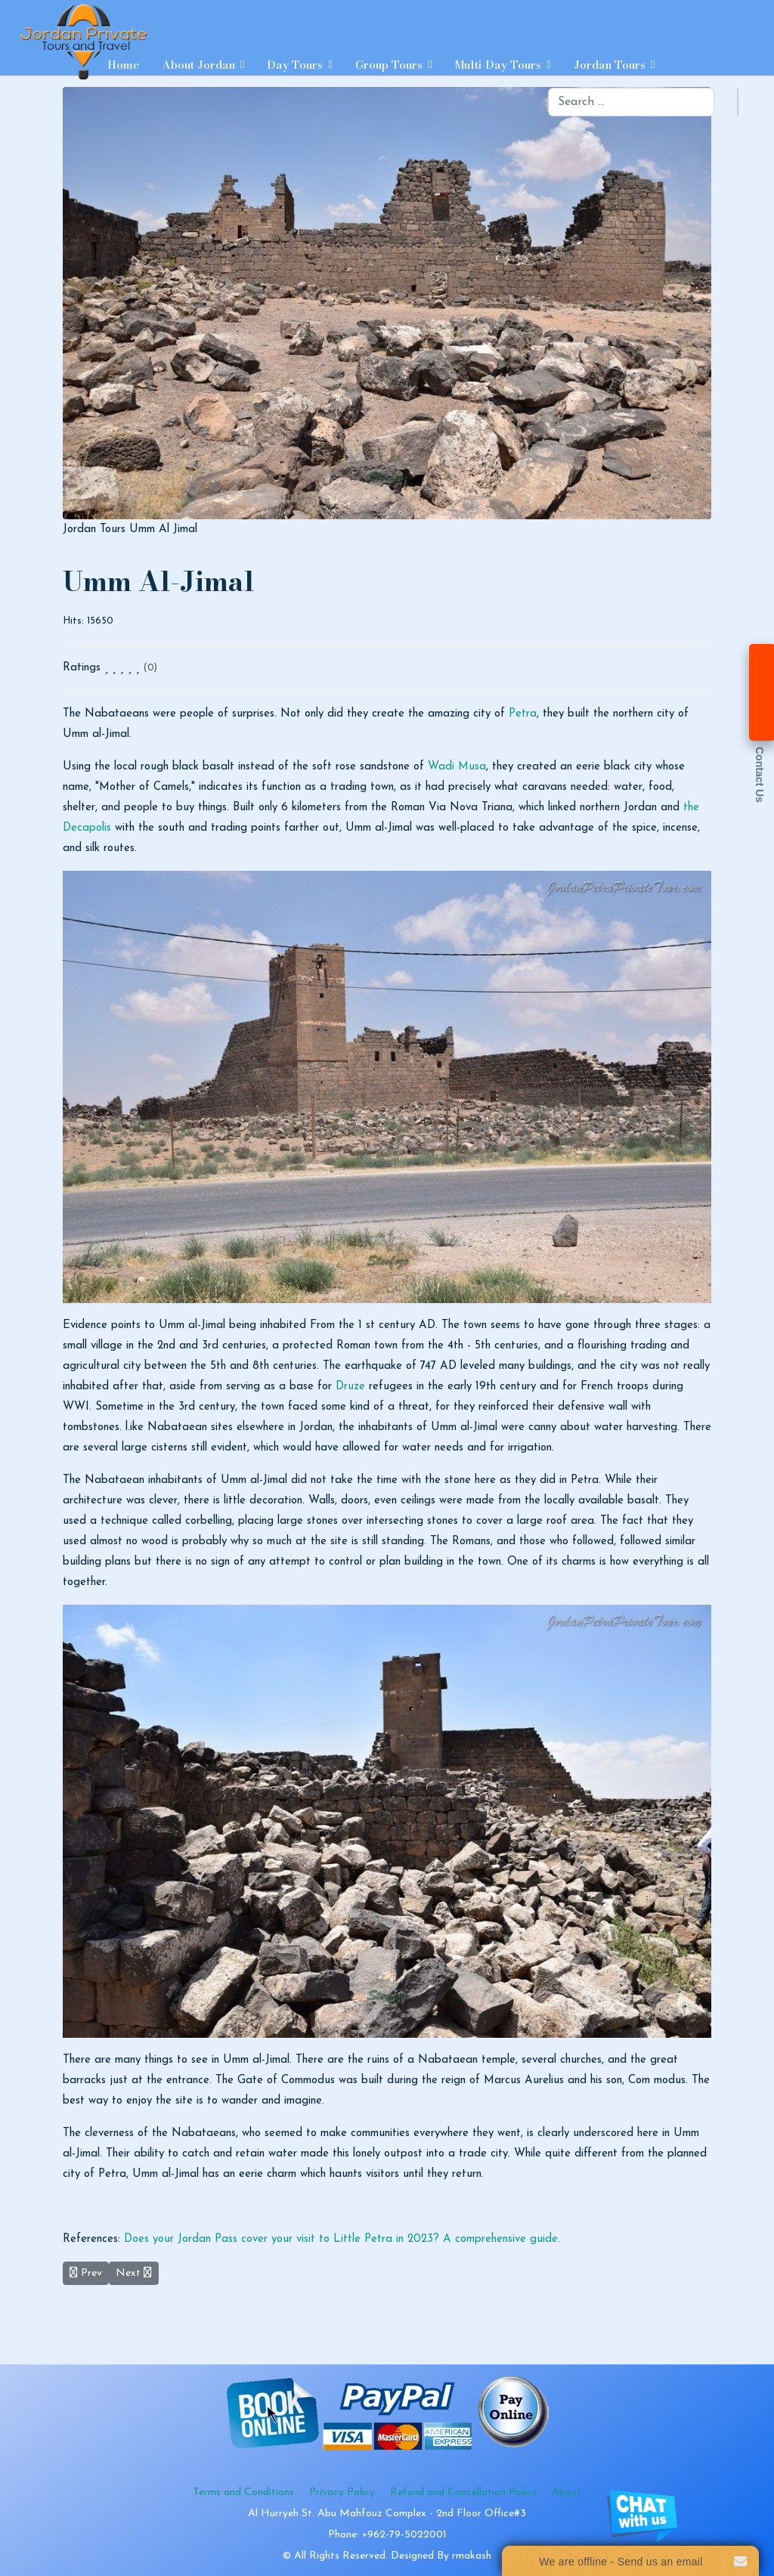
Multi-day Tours (497, 64)
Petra (523, 714)
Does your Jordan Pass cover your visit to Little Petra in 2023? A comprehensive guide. (342, 2239)
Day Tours (295, 64)
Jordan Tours (610, 64)
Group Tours (389, 64)
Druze (350, 1386)
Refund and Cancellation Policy (463, 2492)
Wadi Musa (457, 766)
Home (123, 64)
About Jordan (198, 64)
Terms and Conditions (243, 2492)
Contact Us (760, 775)
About (566, 2492)
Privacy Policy (342, 2492)
